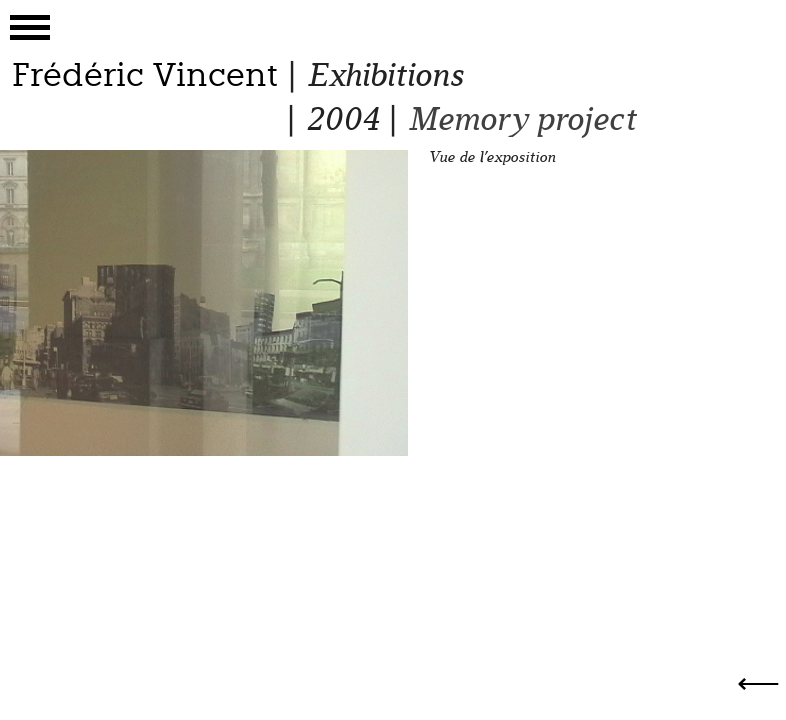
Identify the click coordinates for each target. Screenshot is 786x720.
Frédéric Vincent (145, 75)
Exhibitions (384, 75)
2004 (342, 119)
